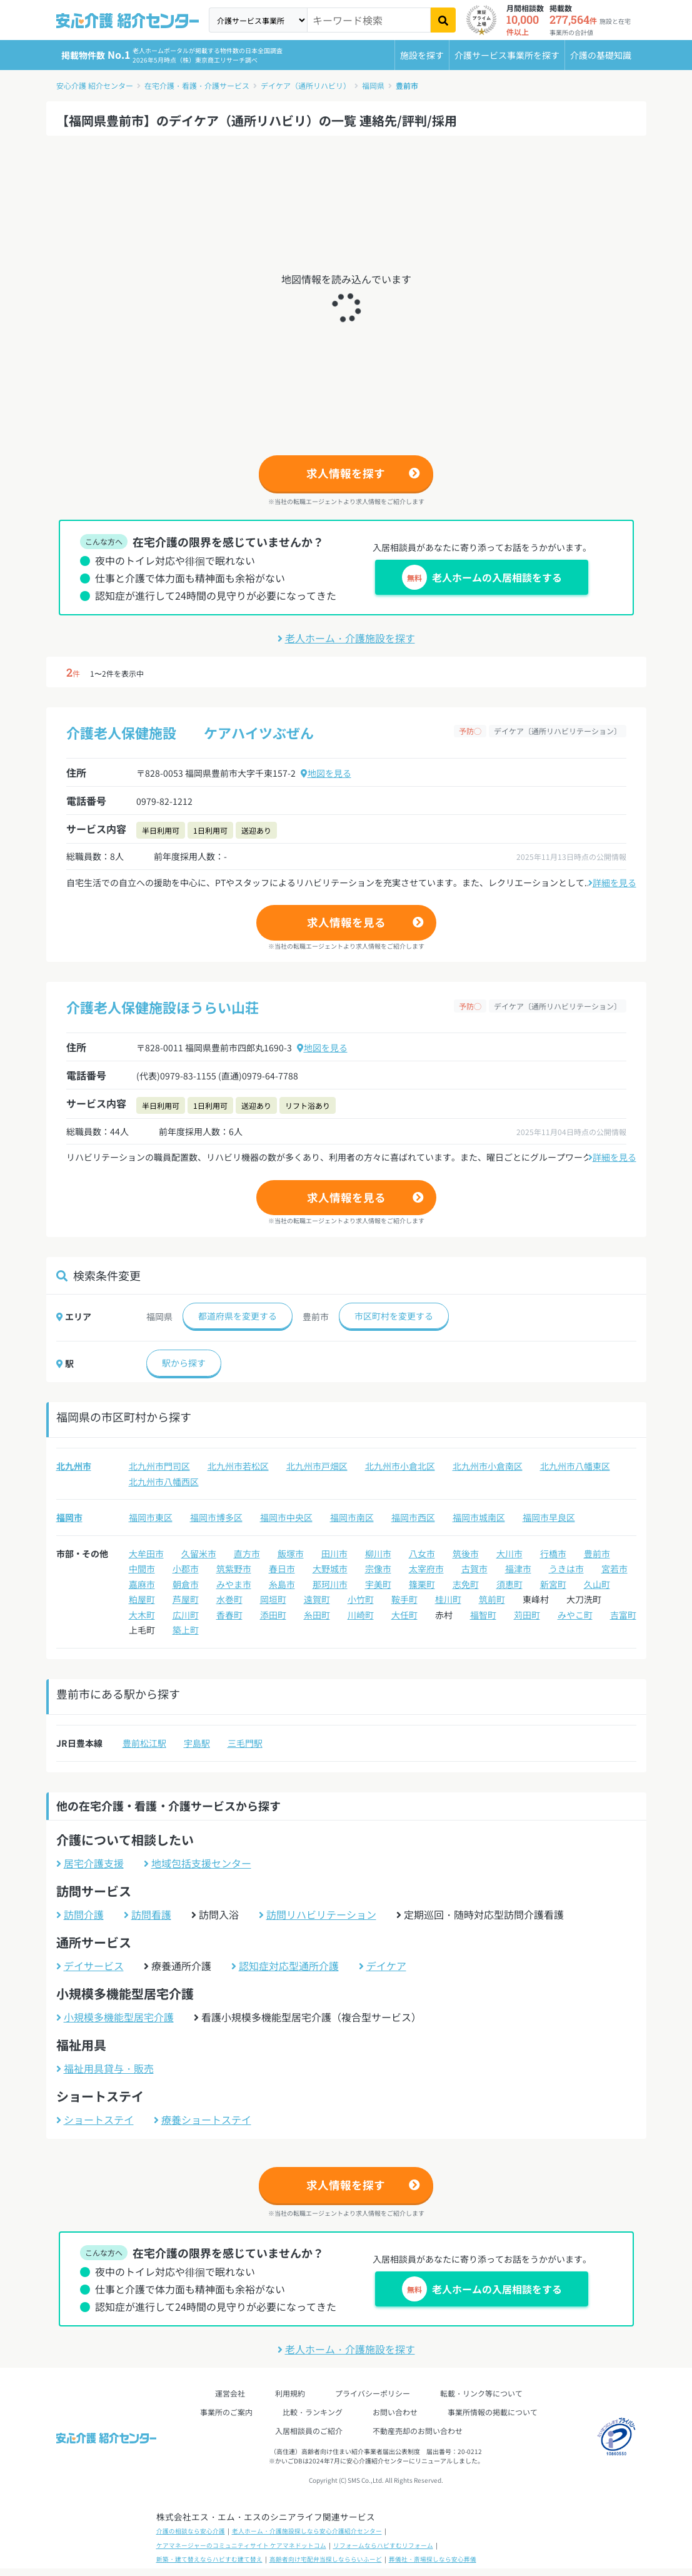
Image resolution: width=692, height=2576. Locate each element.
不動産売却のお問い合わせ (418, 2430)
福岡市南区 (352, 1517)
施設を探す (422, 55)
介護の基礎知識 (600, 55)
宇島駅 (197, 1743)
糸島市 (282, 1584)
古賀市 (474, 1568)
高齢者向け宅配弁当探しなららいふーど (325, 2559)
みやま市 (233, 1584)
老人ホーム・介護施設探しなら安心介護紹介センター (307, 2531)
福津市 (518, 1568)
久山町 (597, 1584)
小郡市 (186, 1568)
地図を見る (326, 773)
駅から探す (184, 1362)
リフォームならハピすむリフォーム (383, 2545)
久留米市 (198, 1553)
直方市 (247, 1553)
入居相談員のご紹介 (309, 2430)
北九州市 (73, 1466)
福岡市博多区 (216, 1517)
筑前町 (492, 1599)
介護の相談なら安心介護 (190, 2531)
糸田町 (317, 1615)
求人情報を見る (346, 922)
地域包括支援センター (197, 1863)
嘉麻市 (142, 1584)
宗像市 (378, 1568)
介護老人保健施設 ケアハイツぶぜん (190, 732)
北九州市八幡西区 (164, 1481)
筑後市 (466, 1553)
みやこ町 (575, 1615)
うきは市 (566, 1568)
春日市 (282, 1568)
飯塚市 (291, 1553)
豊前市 (407, 85)
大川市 (509, 1553)
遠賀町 (317, 1599)
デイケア (382, 1965)
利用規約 (290, 2393)
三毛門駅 (245, 1743)
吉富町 (623, 1615)
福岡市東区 (151, 1517)
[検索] (443, 20)
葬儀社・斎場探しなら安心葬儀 (432, 2559)
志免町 (466, 1584)
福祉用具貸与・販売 (105, 2068)
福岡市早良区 (549, 1517)
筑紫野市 (233, 1568)
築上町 (186, 1630)
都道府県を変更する (237, 1316)
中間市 (142, 1568)
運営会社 (230, 2393)
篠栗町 (422, 1584)
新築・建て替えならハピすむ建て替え (209, 2559)
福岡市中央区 (286, 1517)
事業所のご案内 (226, 2412)
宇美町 (378, 1584)
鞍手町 (404, 1599)
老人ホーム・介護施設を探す (346, 637)
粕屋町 (142, 1599)
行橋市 (553, 1553)
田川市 (334, 1553)
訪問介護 (80, 1914)
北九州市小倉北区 (400, 1466)
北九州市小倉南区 (488, 1466)
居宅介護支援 (90, 1863)
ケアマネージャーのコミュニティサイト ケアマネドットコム (241, 2545)
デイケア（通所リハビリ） (306, 85)
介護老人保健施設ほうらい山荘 (162, 1007)
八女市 (422, 1553)
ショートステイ (95, 2119)
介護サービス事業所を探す (506, 55)
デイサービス (90, 1965)
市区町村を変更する (393, 1316)
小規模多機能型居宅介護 (115, 2016)
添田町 (273, 1615)
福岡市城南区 (479, 1517)
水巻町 (229, 1599)
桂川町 (448, 1599)
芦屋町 (186, 1599)
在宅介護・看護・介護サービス (196, 85)
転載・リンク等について (481, 2393)
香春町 (229, 1615)
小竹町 (361, 1599)
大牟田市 (146, 1553)
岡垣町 (273, 1599)
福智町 (483, 1615)
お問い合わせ (395, 2412)
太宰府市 (426, 1568)
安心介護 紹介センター (94, 85)
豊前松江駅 (144, 1743)
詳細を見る (612, 882)
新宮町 (553, 1584)
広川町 (186, 1615)
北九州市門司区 (159, 1466)
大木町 (142, 1615)
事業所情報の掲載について (493, 2412)
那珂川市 (330, 1584)
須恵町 (509, 1584)
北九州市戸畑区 (317, 1466)
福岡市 (69, 1517)
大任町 (404, 1615)
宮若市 (614, 1568)
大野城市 (330, 1568)
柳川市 (378, 1553)
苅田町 (527, 1615)
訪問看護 (147, 1914)
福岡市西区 (413, 1517)
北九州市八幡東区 (575, 1466)
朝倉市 (186, 1584)
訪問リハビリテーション (317, 1914)
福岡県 (373, 85)
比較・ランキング (313, 2412)
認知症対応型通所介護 (285, 1965)
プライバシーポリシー (372, 2393)
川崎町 (361, 1615)
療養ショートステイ (202, 2119)
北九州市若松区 (238, 1466)
